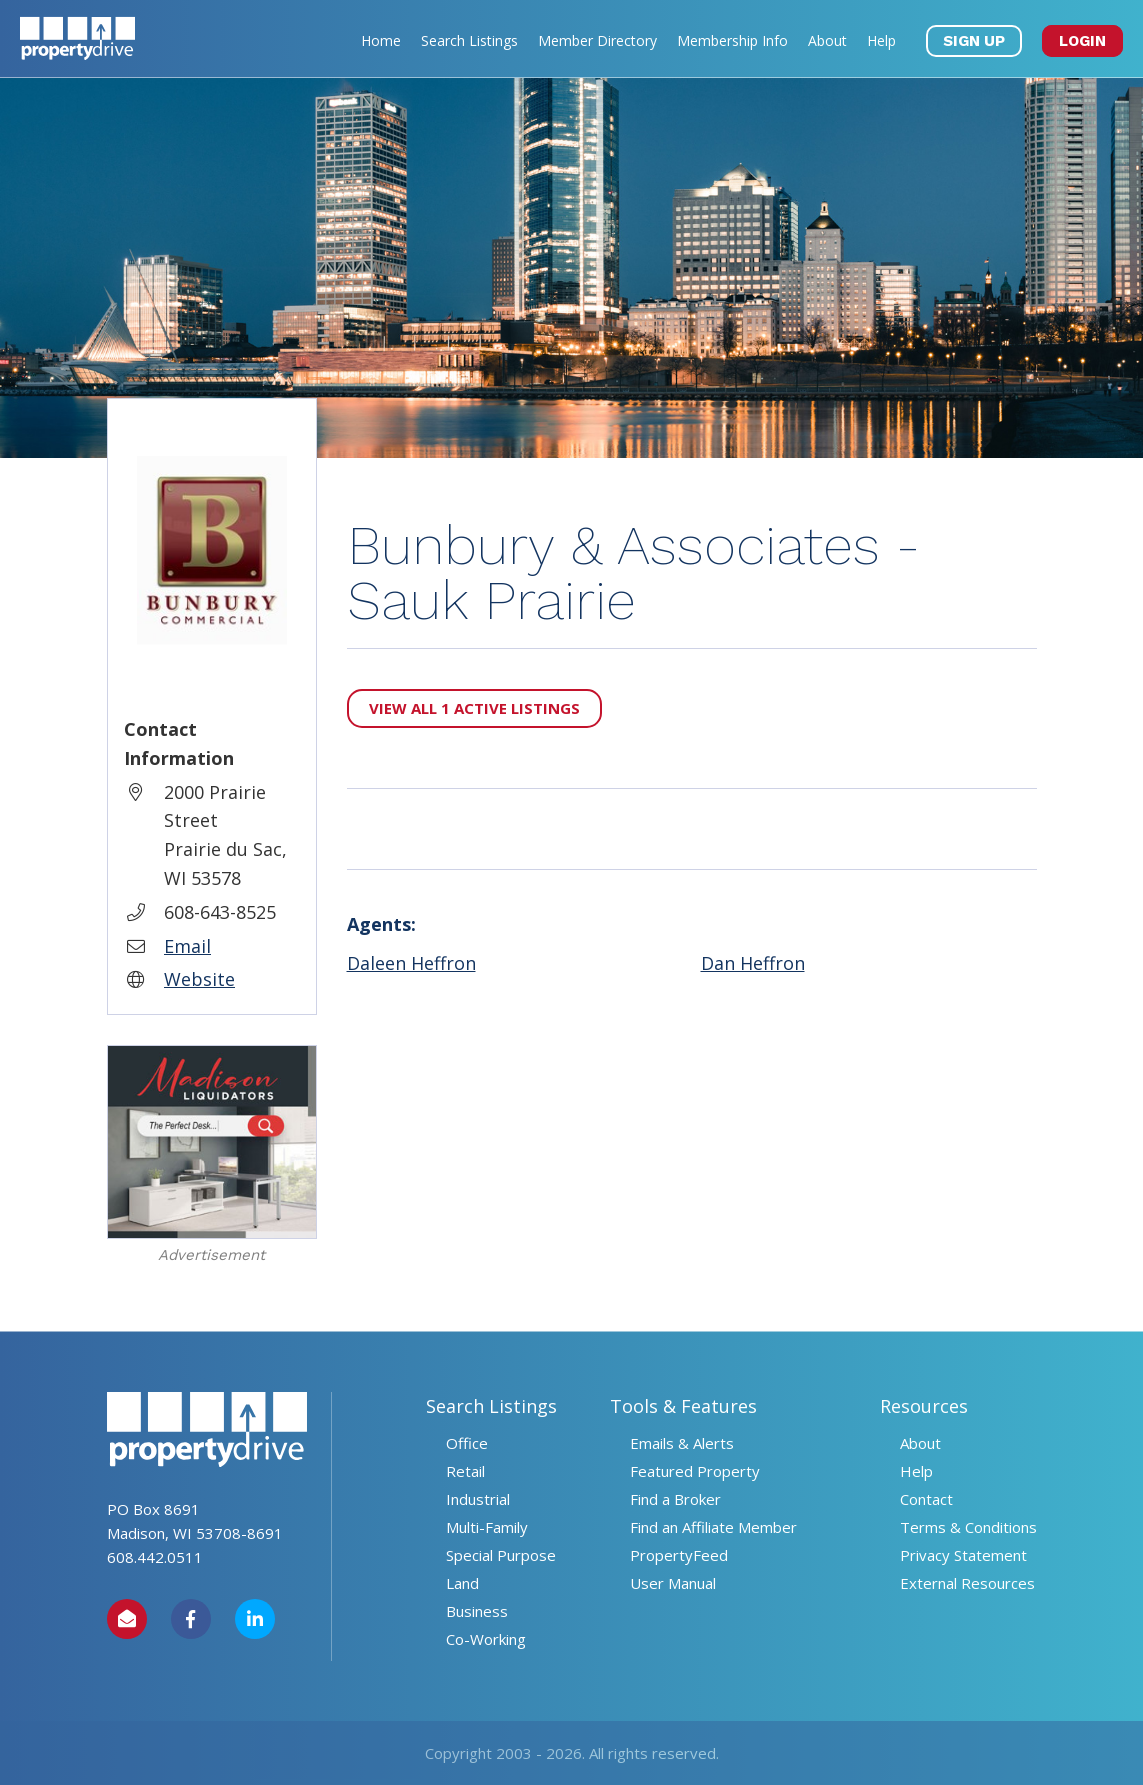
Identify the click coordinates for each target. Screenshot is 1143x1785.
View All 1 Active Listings (474, 708)
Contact (926, 1499)
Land (462, 1583)
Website (199, 979)
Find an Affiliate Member (713, 1527)
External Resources (967, 1583)
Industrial (478, 1499)
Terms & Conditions (968, 1527)
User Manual (673, 1583)
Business (477, 1611)
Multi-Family (487, 1527)
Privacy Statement (963, 1555)
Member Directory (597, 40)
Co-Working (486, 1639)
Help (881, 40)
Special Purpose (501, 1555)
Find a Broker (675, 1499)
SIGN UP (974, 41)
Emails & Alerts (682, 1443)
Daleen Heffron (411, 963)
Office (467, 1443)
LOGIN (1082, 41)
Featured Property (695, 1471)
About (827, 40)
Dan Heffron (753, 963)
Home (381, 40)
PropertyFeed (679, 1555)
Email (187, 946)
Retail (465, 1471)
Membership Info (732, 40)
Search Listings (469, 40)
